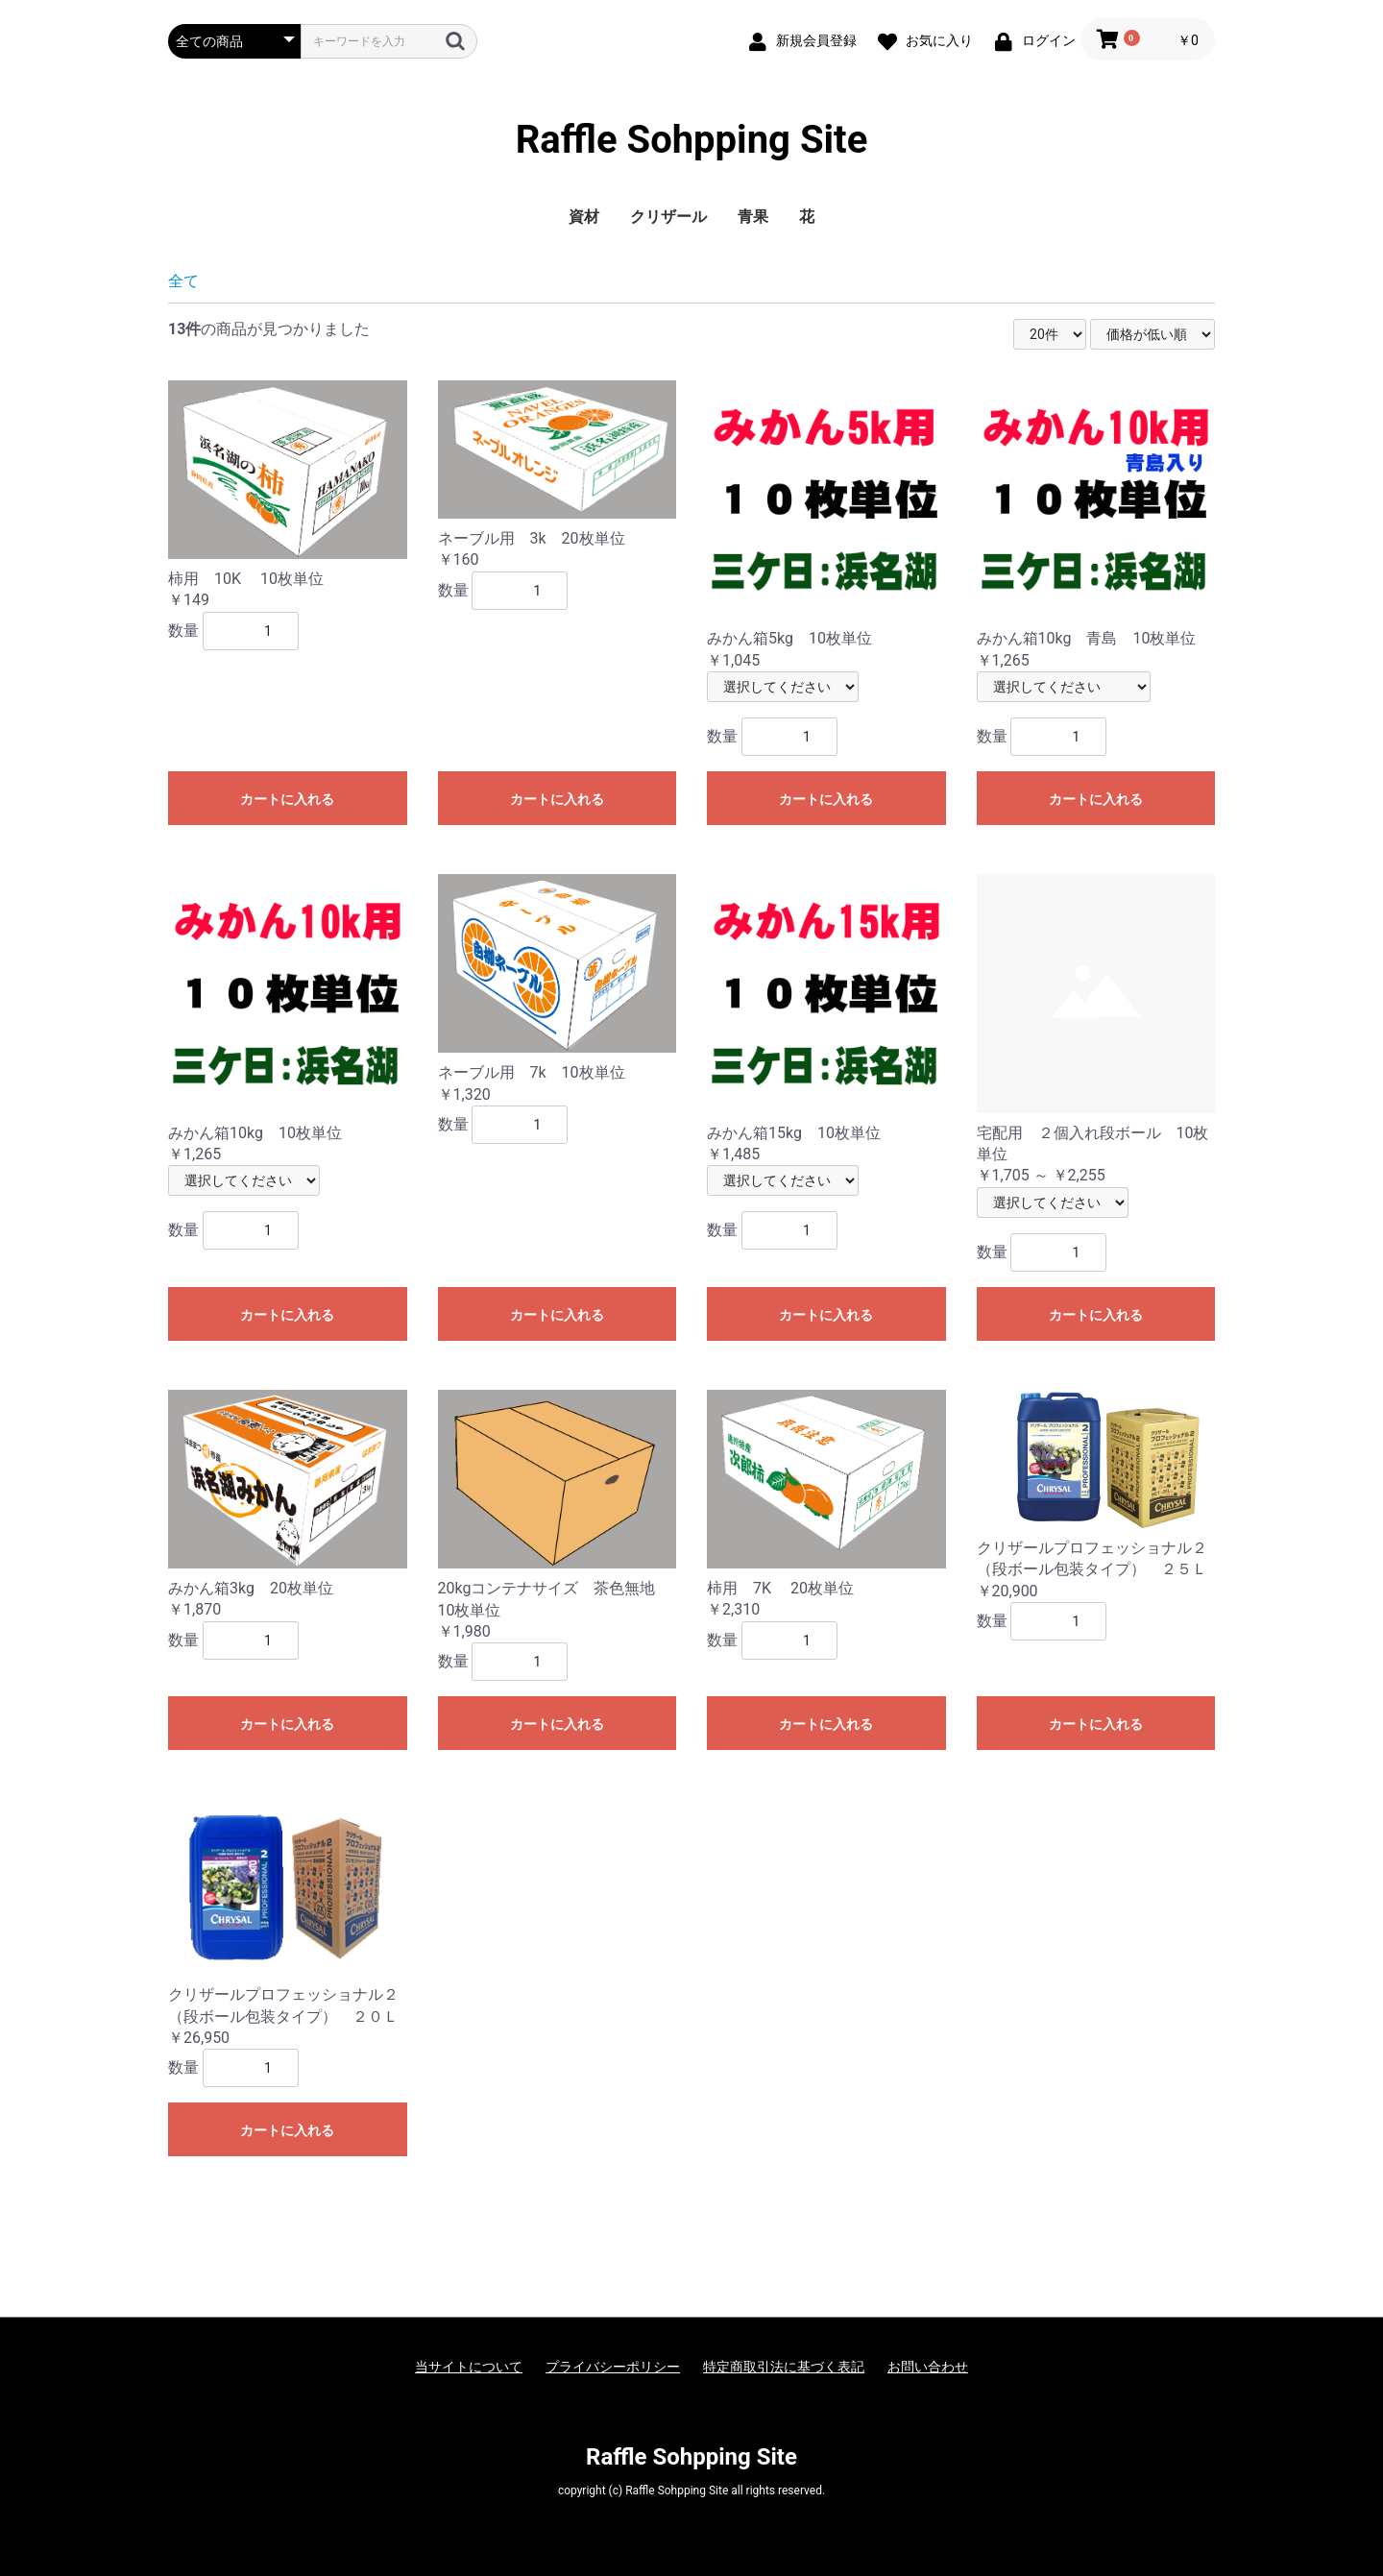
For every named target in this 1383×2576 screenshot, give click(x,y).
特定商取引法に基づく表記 (783, 2366)
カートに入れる (287, 799)
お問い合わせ (927, 2366)
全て (183, 281)
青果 (753, 216)
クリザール (668, 216)
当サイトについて (468, 2366)
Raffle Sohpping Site (692, 139)
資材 (584, 216)
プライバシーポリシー (613, 2366)
